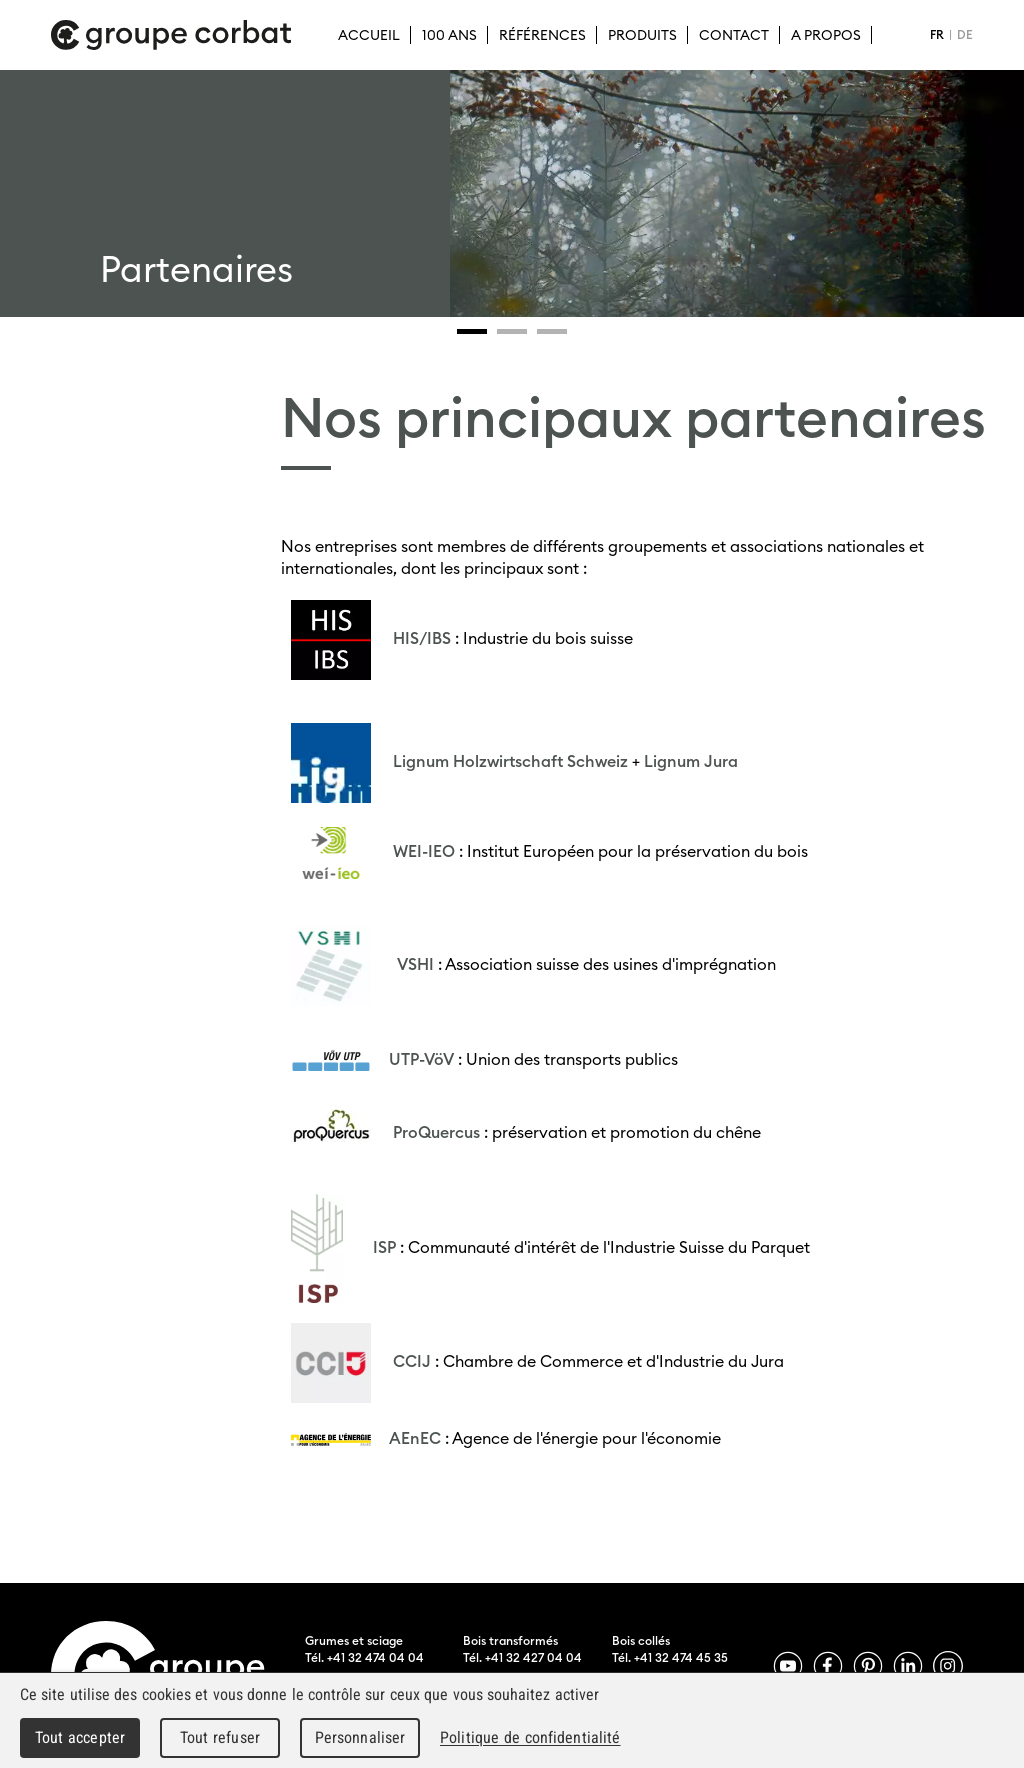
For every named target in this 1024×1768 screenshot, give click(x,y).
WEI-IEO (424, 851)
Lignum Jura (691, 761)
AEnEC (415, 1437)
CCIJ (412, 1361)
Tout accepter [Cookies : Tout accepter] (80, 1737)
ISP (382, 1246)
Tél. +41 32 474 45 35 (670, 1657)
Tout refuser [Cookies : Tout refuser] (220, 1737)
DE (965, 34)
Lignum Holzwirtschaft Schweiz (510, 761)
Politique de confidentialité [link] (530, 1737)
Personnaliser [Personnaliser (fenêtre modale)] (360, 1737)
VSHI (415, 964)
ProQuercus (436, 1132)
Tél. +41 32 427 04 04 (522, 1657)
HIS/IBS (422, 638)
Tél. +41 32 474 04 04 (364, 1657)
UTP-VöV (421, 1059)
